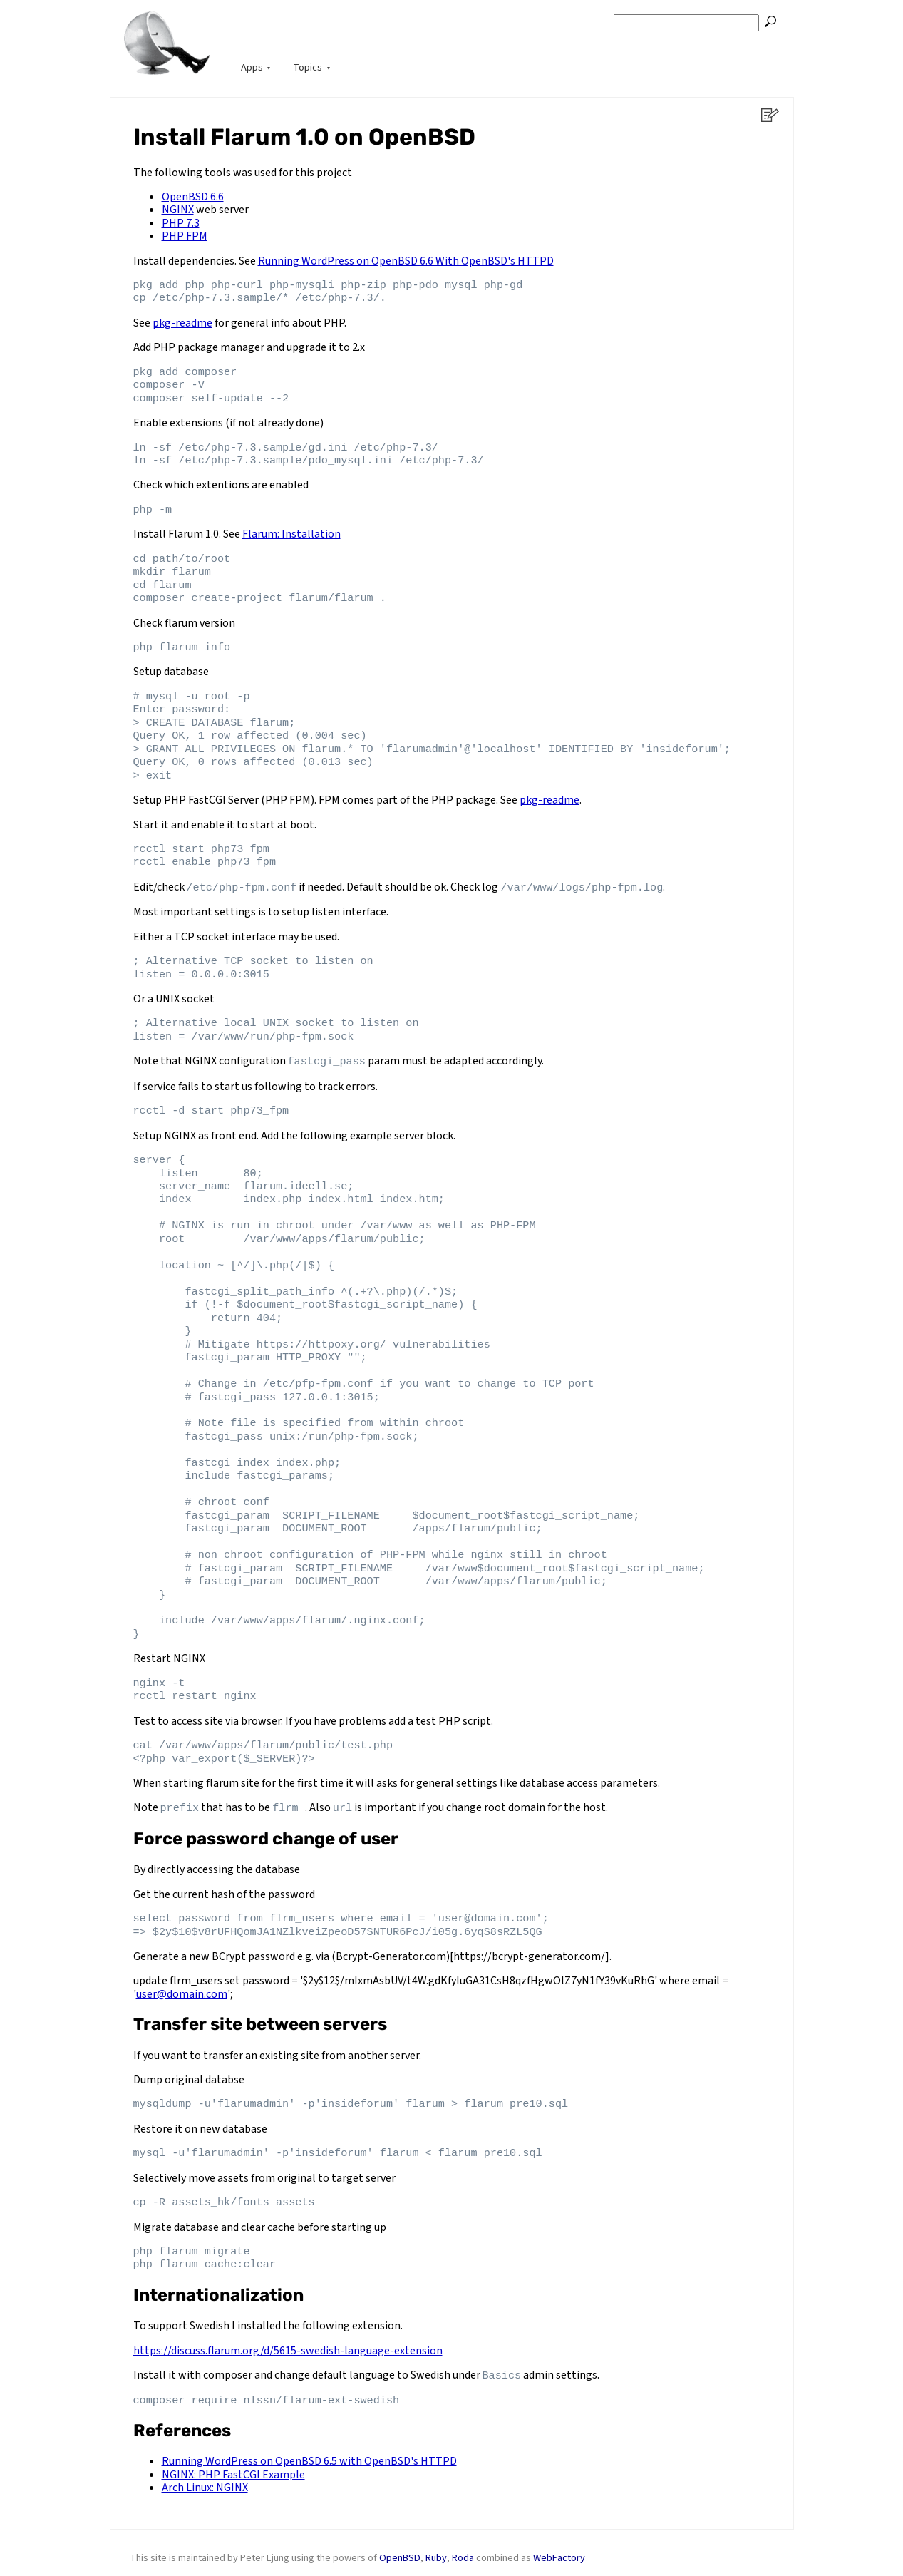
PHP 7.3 (181, 223)
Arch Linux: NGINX (205, 2485)
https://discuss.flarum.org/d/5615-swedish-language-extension (288, 2348)
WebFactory (559, 2554)
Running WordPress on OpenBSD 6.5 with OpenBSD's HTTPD (309, 2458)
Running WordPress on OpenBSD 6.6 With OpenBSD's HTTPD (406, 261)
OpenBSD (399, 2554)
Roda (463, 2554)
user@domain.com (181, 1992)
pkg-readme (182, 323)
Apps (252, 67)
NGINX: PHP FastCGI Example (233, 2472)
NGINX (178, 209)
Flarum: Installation (291, 534)
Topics (307, 67)
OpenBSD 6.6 (193, 197)
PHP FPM (184, 236)
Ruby (436, 2554)
